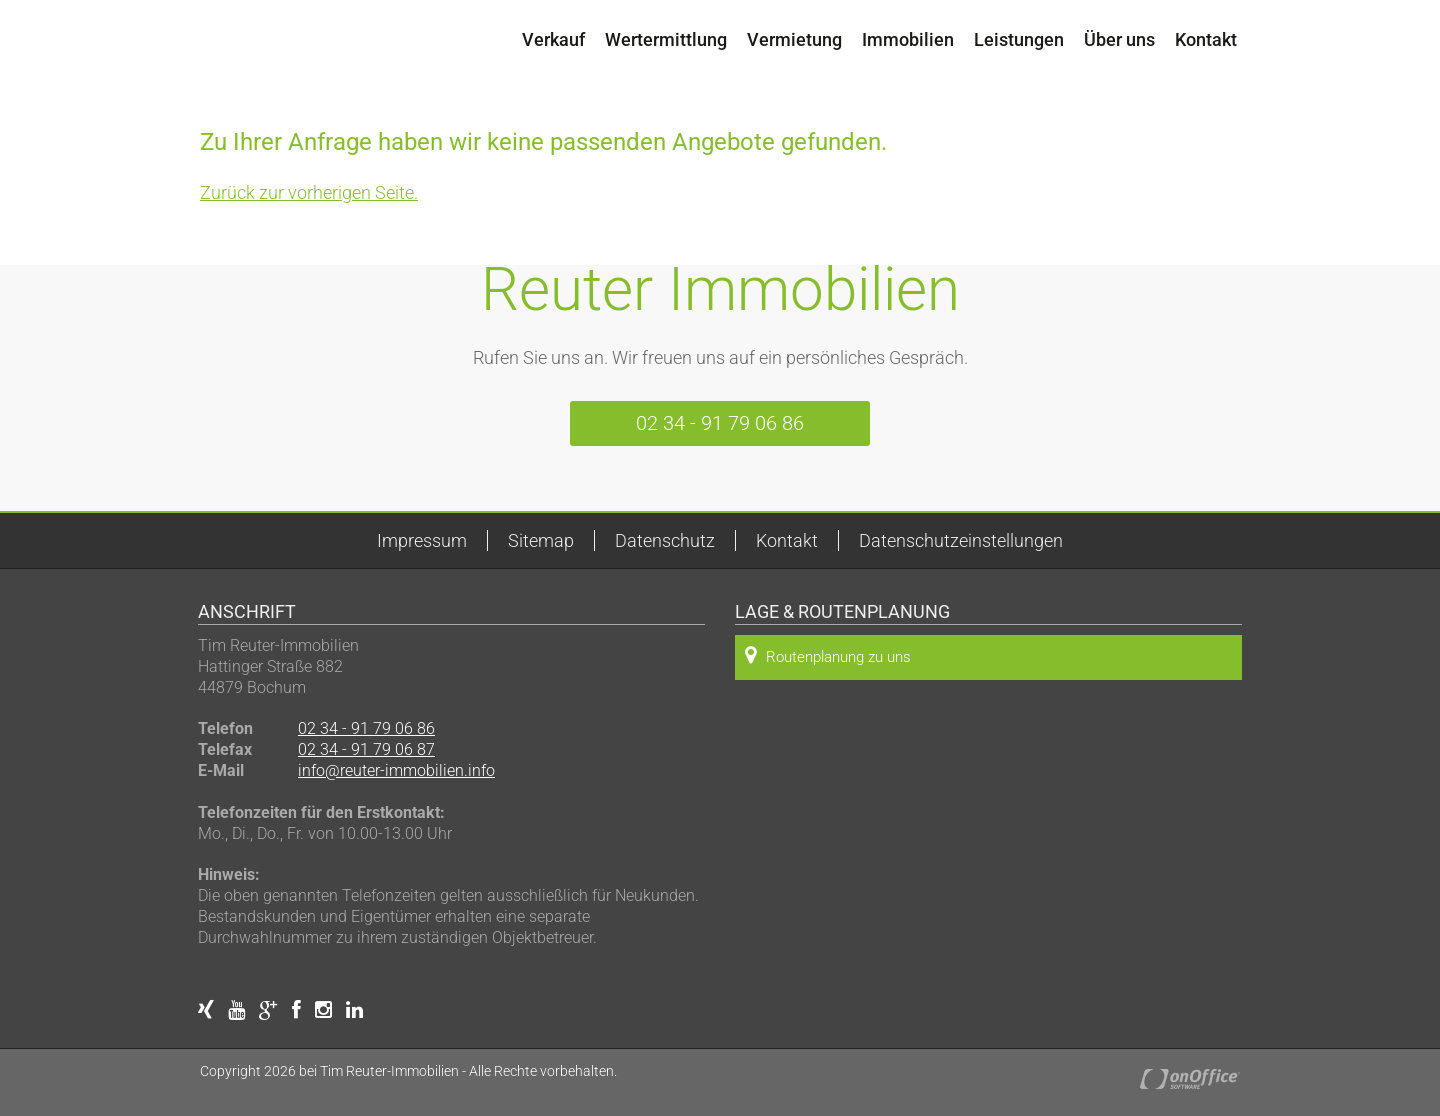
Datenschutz (665, 540)
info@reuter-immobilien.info (396, 770)
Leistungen (1019, 39)
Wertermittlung (666, 39)
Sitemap (541, 540)
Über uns (1119, 39)
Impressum (422, 540)
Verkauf (553, 39)
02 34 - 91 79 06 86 (720, 423)
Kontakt (1206, 39)
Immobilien (908, 39)
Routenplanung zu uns (828, 655)
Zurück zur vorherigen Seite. (309, 192)
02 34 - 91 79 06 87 (366, 749)
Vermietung (794, 39)
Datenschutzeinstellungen (961, 540)
